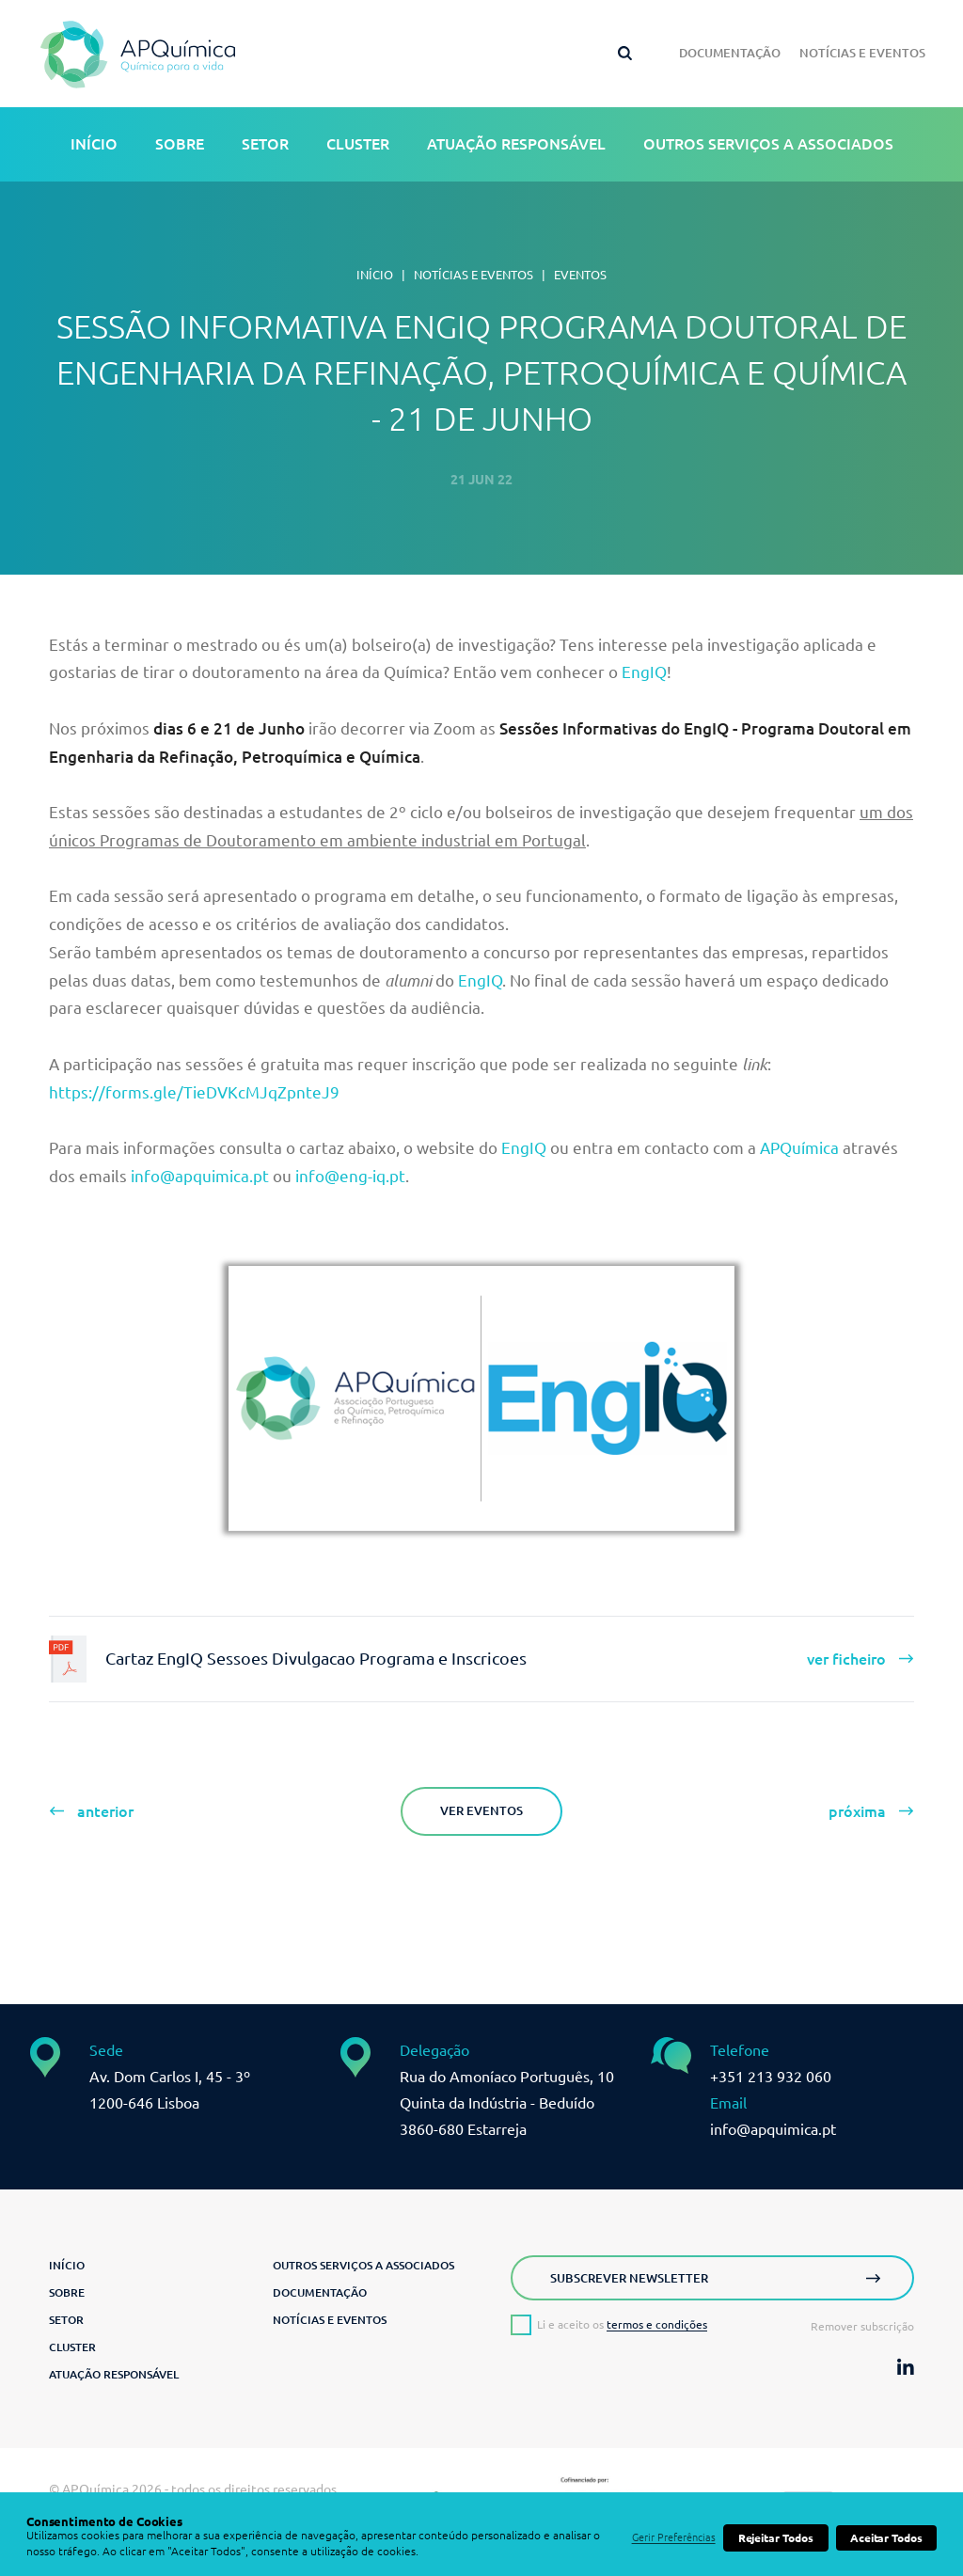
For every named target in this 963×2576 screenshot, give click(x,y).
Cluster (357, 143)
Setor (265, 143)
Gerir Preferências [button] (674, 2537)
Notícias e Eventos (862, 52)
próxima (857, 1811)
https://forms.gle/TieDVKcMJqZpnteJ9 (194, 1092)
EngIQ (644, 672)
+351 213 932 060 (770, 2076)
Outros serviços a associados (768, 143)
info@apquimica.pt (200, 1176)
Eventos (580, 274)
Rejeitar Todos (775, 2538)
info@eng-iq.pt (350, 1176)
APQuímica (799, 1148)
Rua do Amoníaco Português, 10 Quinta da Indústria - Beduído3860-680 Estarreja (507, 2103)
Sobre (179, 143)
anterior (105, 1811)
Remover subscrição (862, 2326)
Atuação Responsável (516, 143)
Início (94, 143)
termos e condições (657, 2324)
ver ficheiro (846, 1659)
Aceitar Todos (886, 2538)
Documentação (730, 52)
